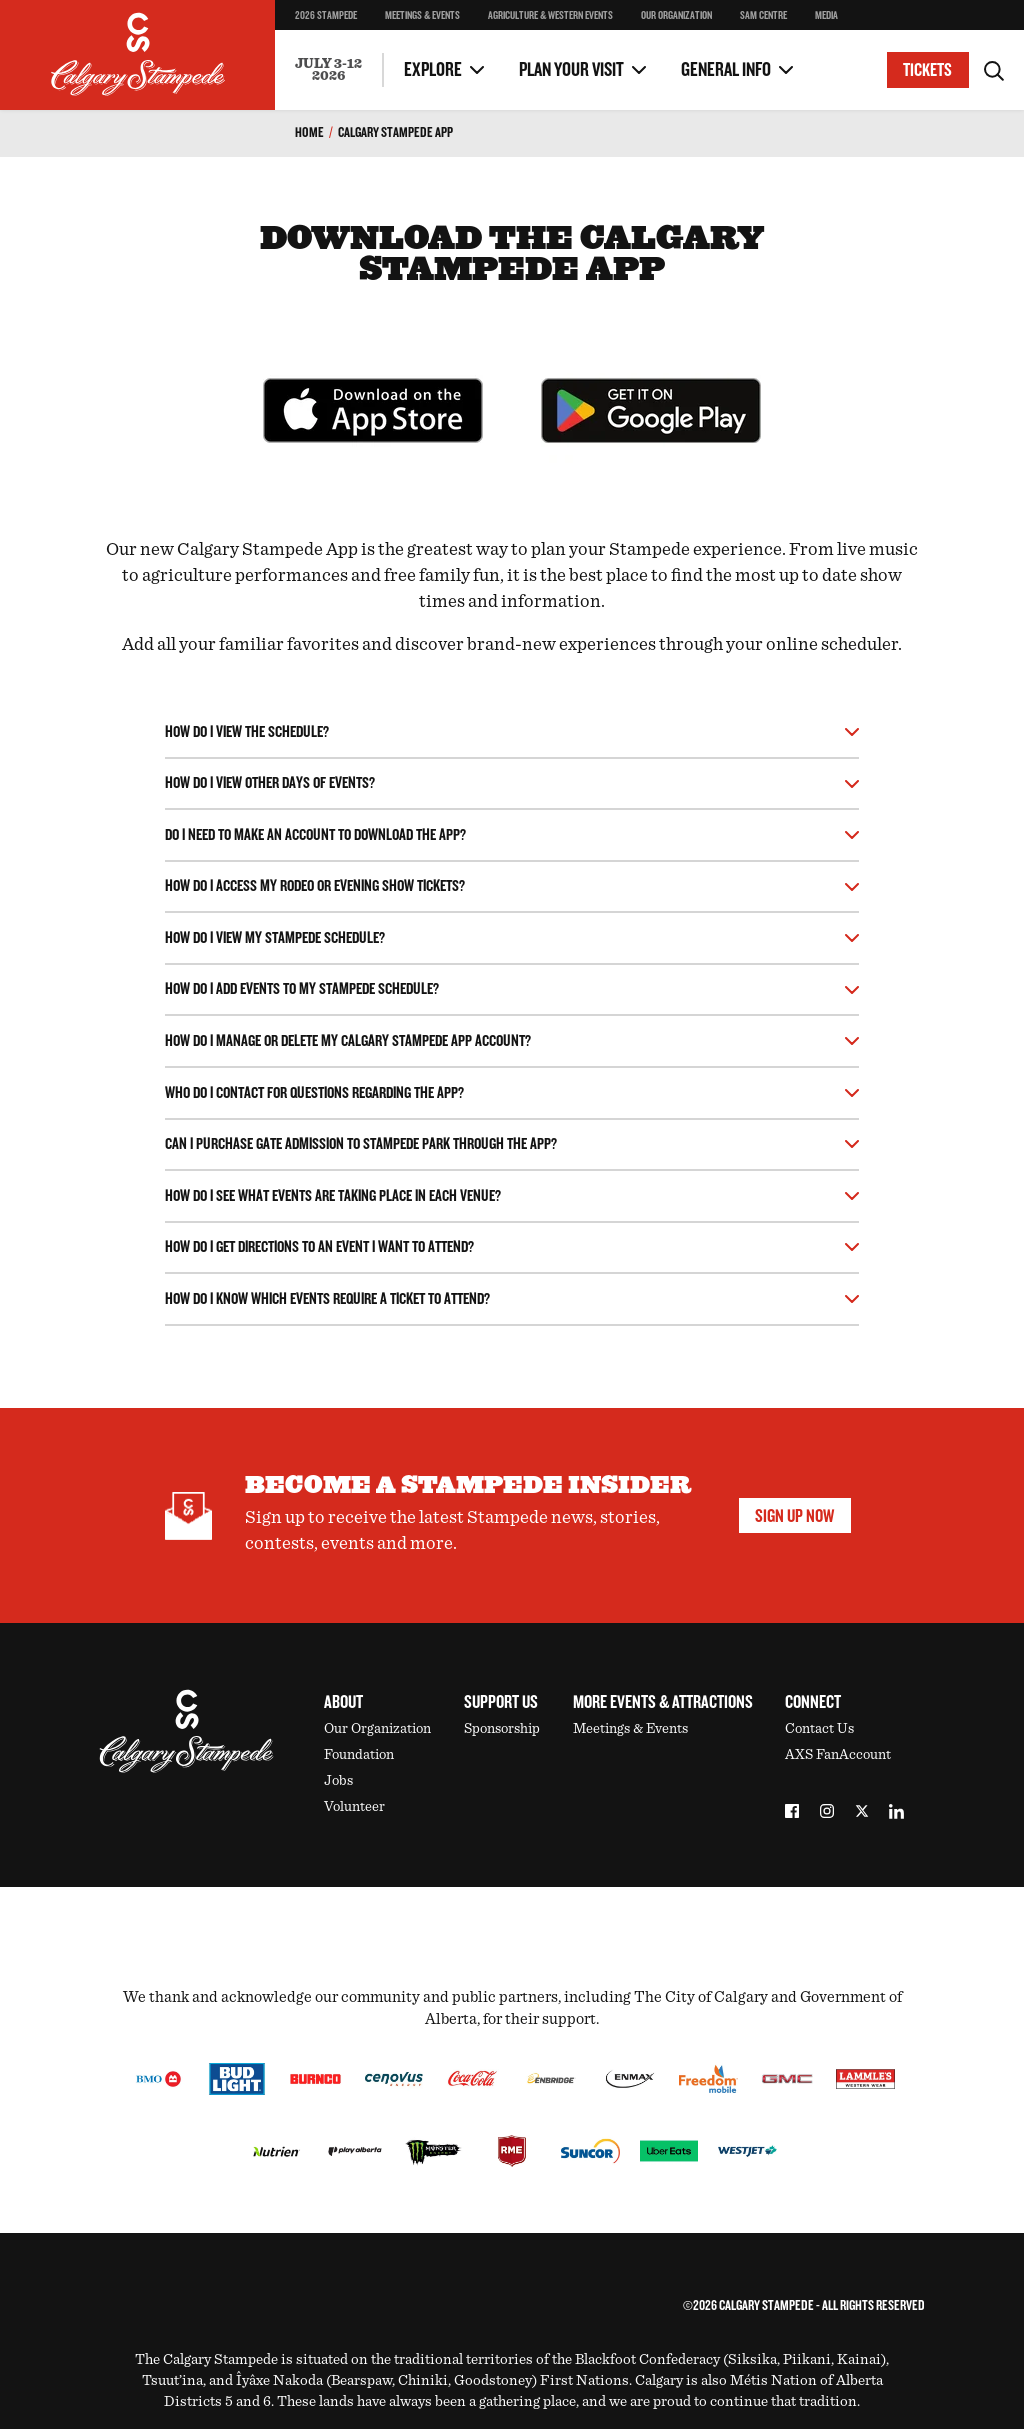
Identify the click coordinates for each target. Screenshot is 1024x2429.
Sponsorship (502, 1728)
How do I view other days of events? (270, 783)
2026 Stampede (326, 15)
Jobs (338, 1780)
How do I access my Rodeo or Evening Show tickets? (315, 886)
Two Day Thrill (339, 31)
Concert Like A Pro (351, 35)
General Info (726, 70)
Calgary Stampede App (395, 132)
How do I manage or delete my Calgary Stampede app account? (348, 1041)
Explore (433, 70)
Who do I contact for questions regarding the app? (314, 1093)
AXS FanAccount (838, 1754)
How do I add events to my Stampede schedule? (302, 989)
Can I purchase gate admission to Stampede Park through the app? (361, 1144)
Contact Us (819, 1728)
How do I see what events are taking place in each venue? (333, 1196)
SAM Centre (763, 15)
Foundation (359, 1754)
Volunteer (354, 1806)
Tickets (927, 70)
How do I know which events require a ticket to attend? (327, 1299)
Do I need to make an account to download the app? (315, 835)
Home (309, 132)
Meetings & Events (422, 15)
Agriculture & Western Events (550, 15)
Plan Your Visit (571, 70)
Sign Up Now (794, 1516)
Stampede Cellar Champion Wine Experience (345, 35)
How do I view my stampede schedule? (275, 938)
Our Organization (676, 15)
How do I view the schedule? (247, 732)
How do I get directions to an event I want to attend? (319, 1247)
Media (826, 15)
